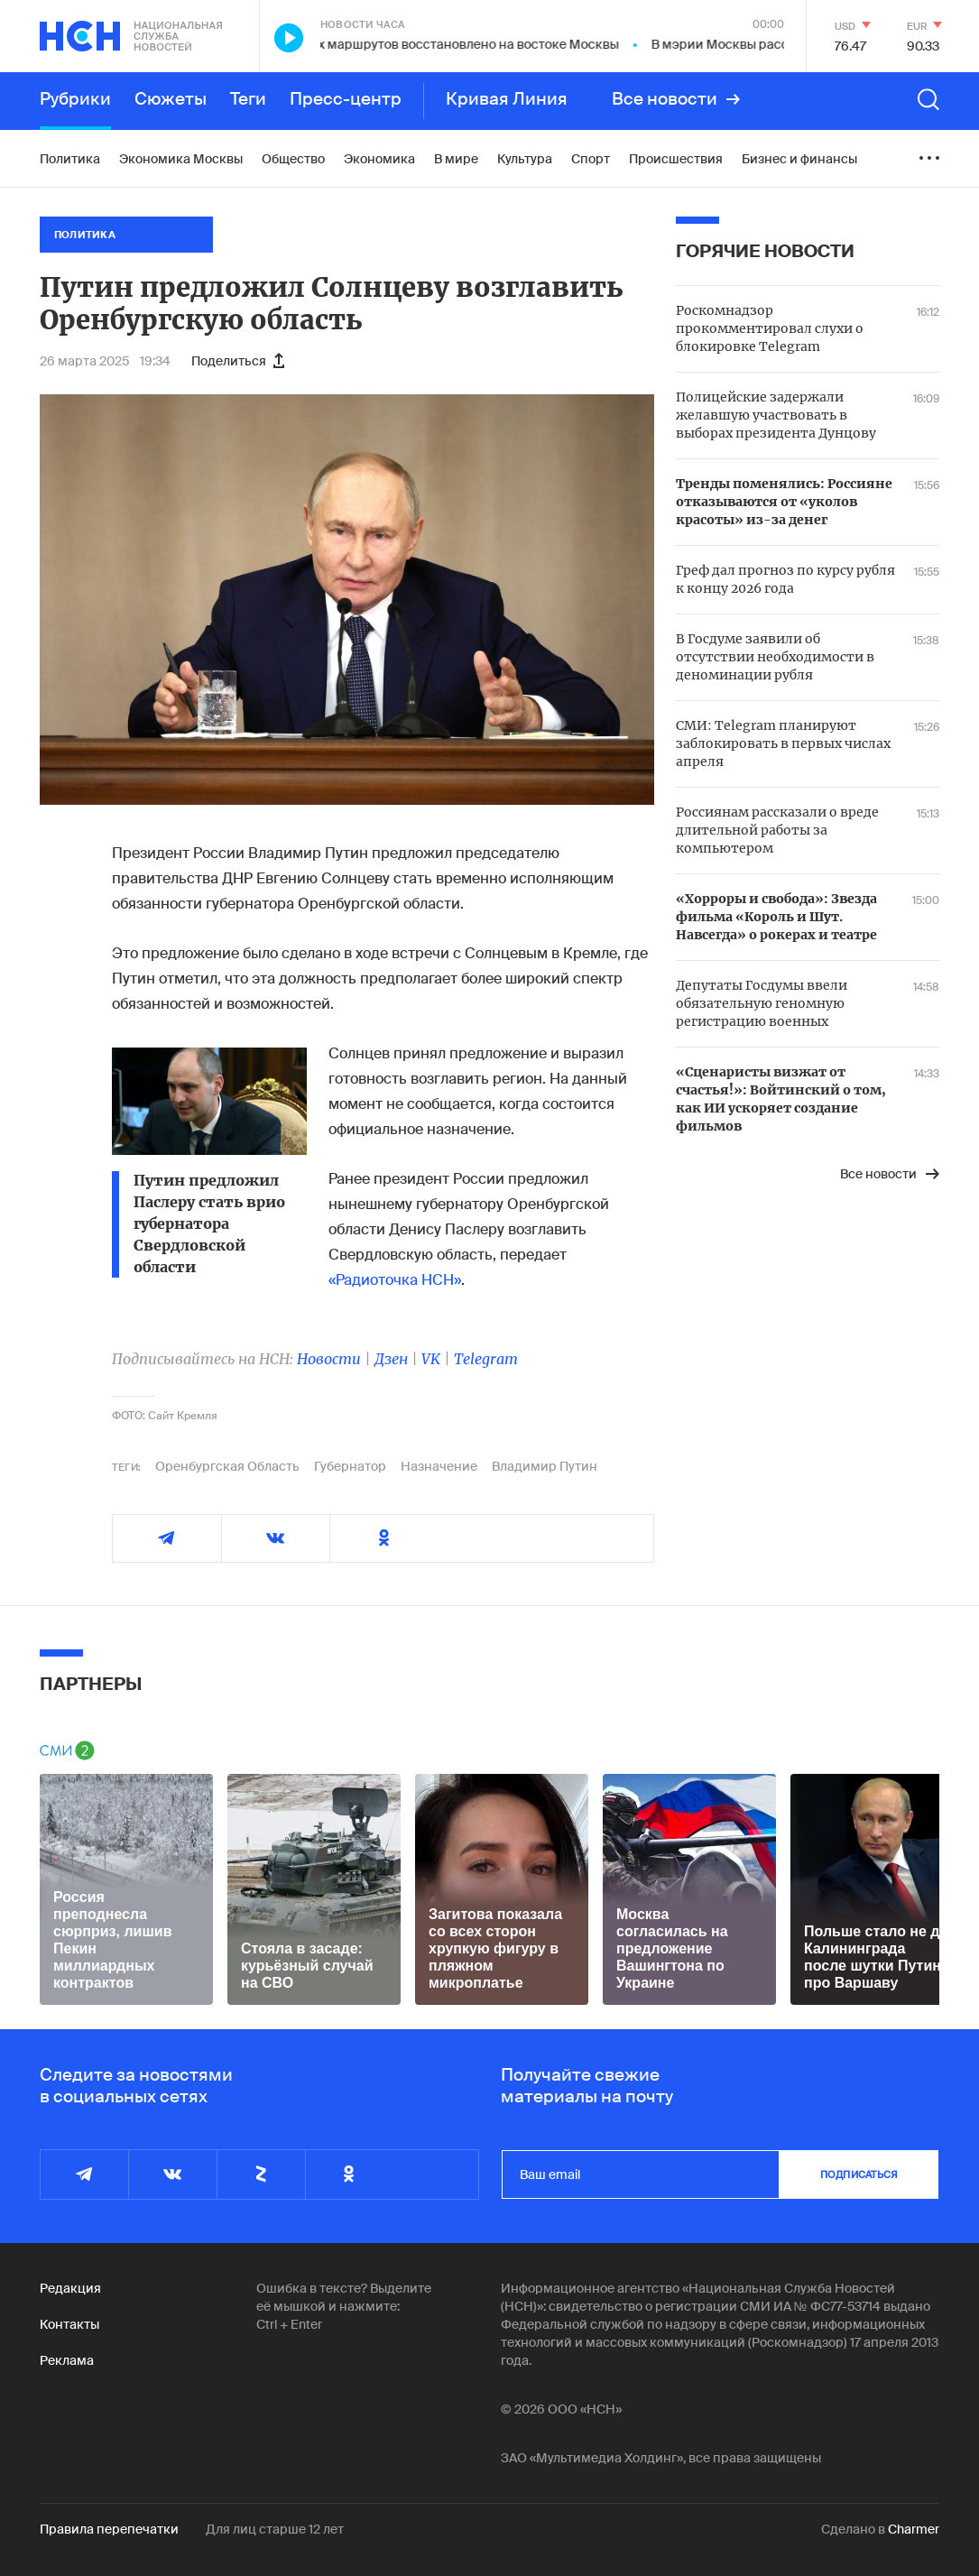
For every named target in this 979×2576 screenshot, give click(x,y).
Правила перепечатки (109, 2529)
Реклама (67, 2360)
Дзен (391, 1359)
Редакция (70, 2288)
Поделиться (237, 361)
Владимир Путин (544, 1466)
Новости (329, 1359)
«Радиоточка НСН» (394, 1279)
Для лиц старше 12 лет (275, 2529)
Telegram (486, 1359)
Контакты (69, 2324)
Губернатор (350, 1466)
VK (430, 1359)
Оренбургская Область (227, 1466)
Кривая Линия (507, 99)
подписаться (859, 2174)
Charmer (913, 2529)
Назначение (439, 1466)
